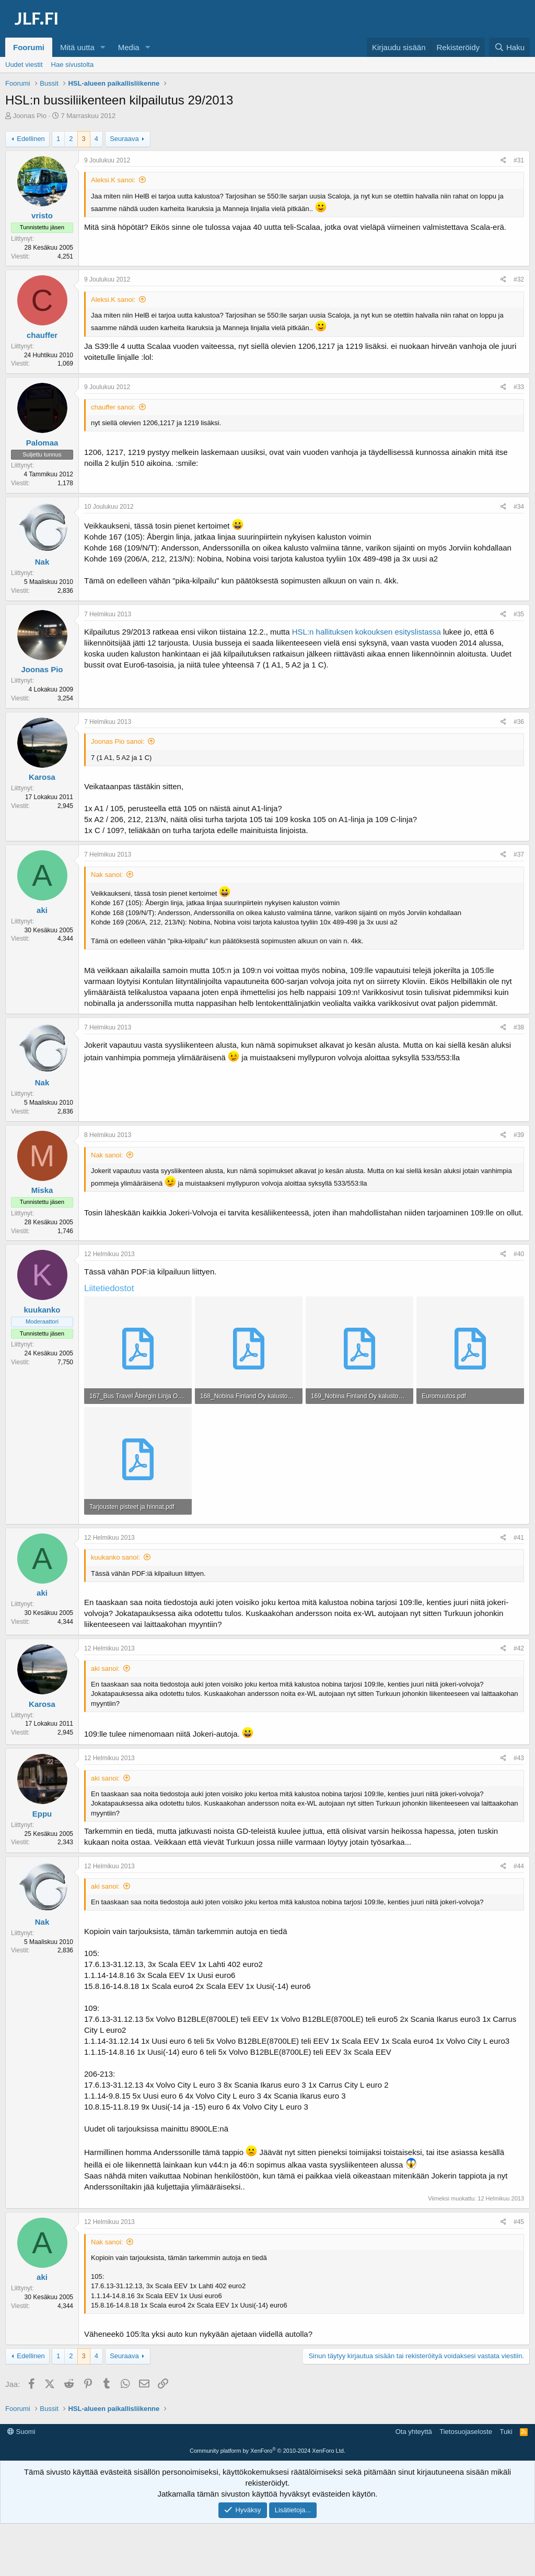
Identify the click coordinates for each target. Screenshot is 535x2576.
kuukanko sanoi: (115, 1557)
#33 (519, 387)
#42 (519, 1648)
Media (128, 47)
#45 (519, 2222)
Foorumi (28, 47)
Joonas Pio (29, 116)
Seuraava (124, 139)
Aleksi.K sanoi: (113, 180)
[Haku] (509, 47)
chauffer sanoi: (113, 407)
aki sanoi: (105, 1668)
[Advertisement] (267, 2448)
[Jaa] (503, 161)
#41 (519, 1537)
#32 (519, 279)
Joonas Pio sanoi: (118, 741)
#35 (519, 614)
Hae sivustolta (72, 64)
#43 (519, 1758)
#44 (519, 1866)
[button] (103, 47)
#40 (519, 1254)
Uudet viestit (24, 64)
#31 (519, 160)
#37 (519, 854)
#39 (519, 1135)
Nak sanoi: (107, 875)
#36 (519, 721)
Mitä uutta (77, 47)
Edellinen (31, 139)
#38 (519, 1027)
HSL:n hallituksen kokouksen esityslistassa (366, 631)
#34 (519, 506)
